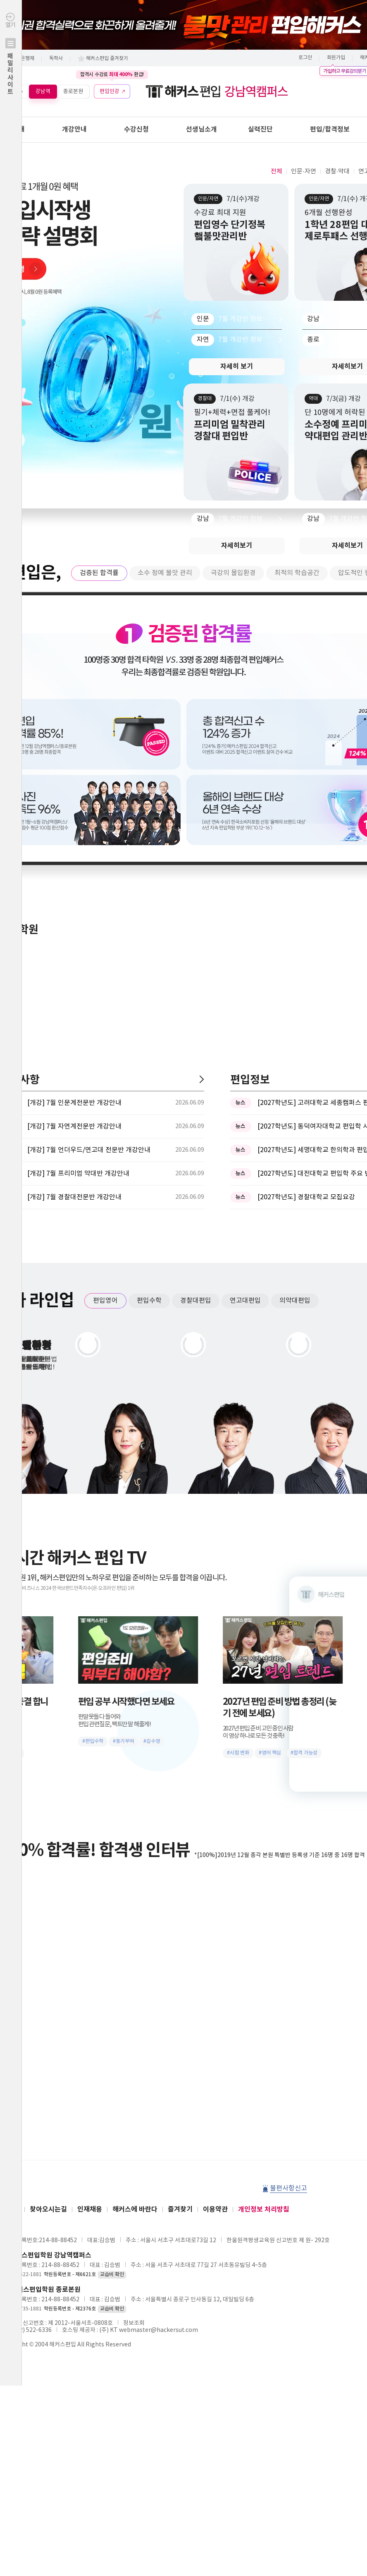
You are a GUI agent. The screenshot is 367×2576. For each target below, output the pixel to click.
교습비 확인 (112, 2001)
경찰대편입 (195, 1027)
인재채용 (89, 1936)
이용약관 (215, 1936)
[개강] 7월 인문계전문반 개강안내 (74, 830)
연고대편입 (245, 1027)
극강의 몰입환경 (233, 573)
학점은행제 (23, 58)
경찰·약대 (337, 171)
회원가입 (336, 57)
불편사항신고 (288, 1915)
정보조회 (134, 2050)
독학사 (56, 58)
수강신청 (136, 129)
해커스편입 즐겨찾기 (107, 58)
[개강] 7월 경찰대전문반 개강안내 (74, 924)
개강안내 (74, 129)
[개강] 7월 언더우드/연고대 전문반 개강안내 (88, 877)
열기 (10, 71)
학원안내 (12, 129)
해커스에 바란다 (134, 1936)
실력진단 (260, 129)
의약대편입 (294, 1027)
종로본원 (73, 91)
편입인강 (109, 91)
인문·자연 (303, 171)
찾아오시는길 (48, 1936)
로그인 (305, 57)
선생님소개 (201, 129)
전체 (276, 171)
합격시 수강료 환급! (112, 74)
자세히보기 (236, 546)
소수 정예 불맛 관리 (165, 573)
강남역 (43, 91)
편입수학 (149, 1027)
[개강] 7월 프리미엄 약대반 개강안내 (78, 900)
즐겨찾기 (180, 1936)
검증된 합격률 (99, 573)
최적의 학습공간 (296, 573)
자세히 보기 (236, 366)
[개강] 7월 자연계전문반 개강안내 (74, 853)
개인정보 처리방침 (263, 1936)
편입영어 (105, 1027)
